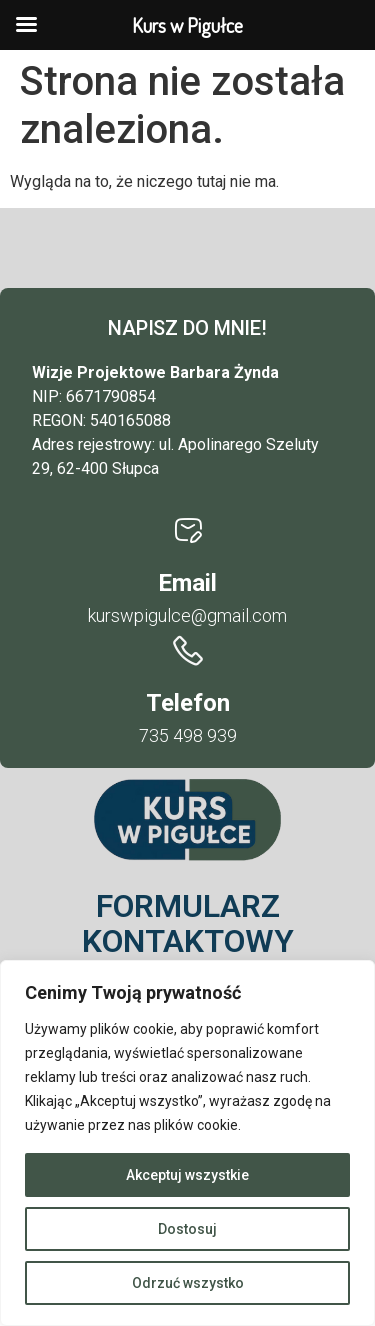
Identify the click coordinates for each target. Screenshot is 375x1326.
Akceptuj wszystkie (187, 1175)
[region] (187, 1143)
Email (187, 583)
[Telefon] (188, 651)
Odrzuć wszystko (188, 1283)
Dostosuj (187, 1229)
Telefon (188, 703)
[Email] (188, 531)
